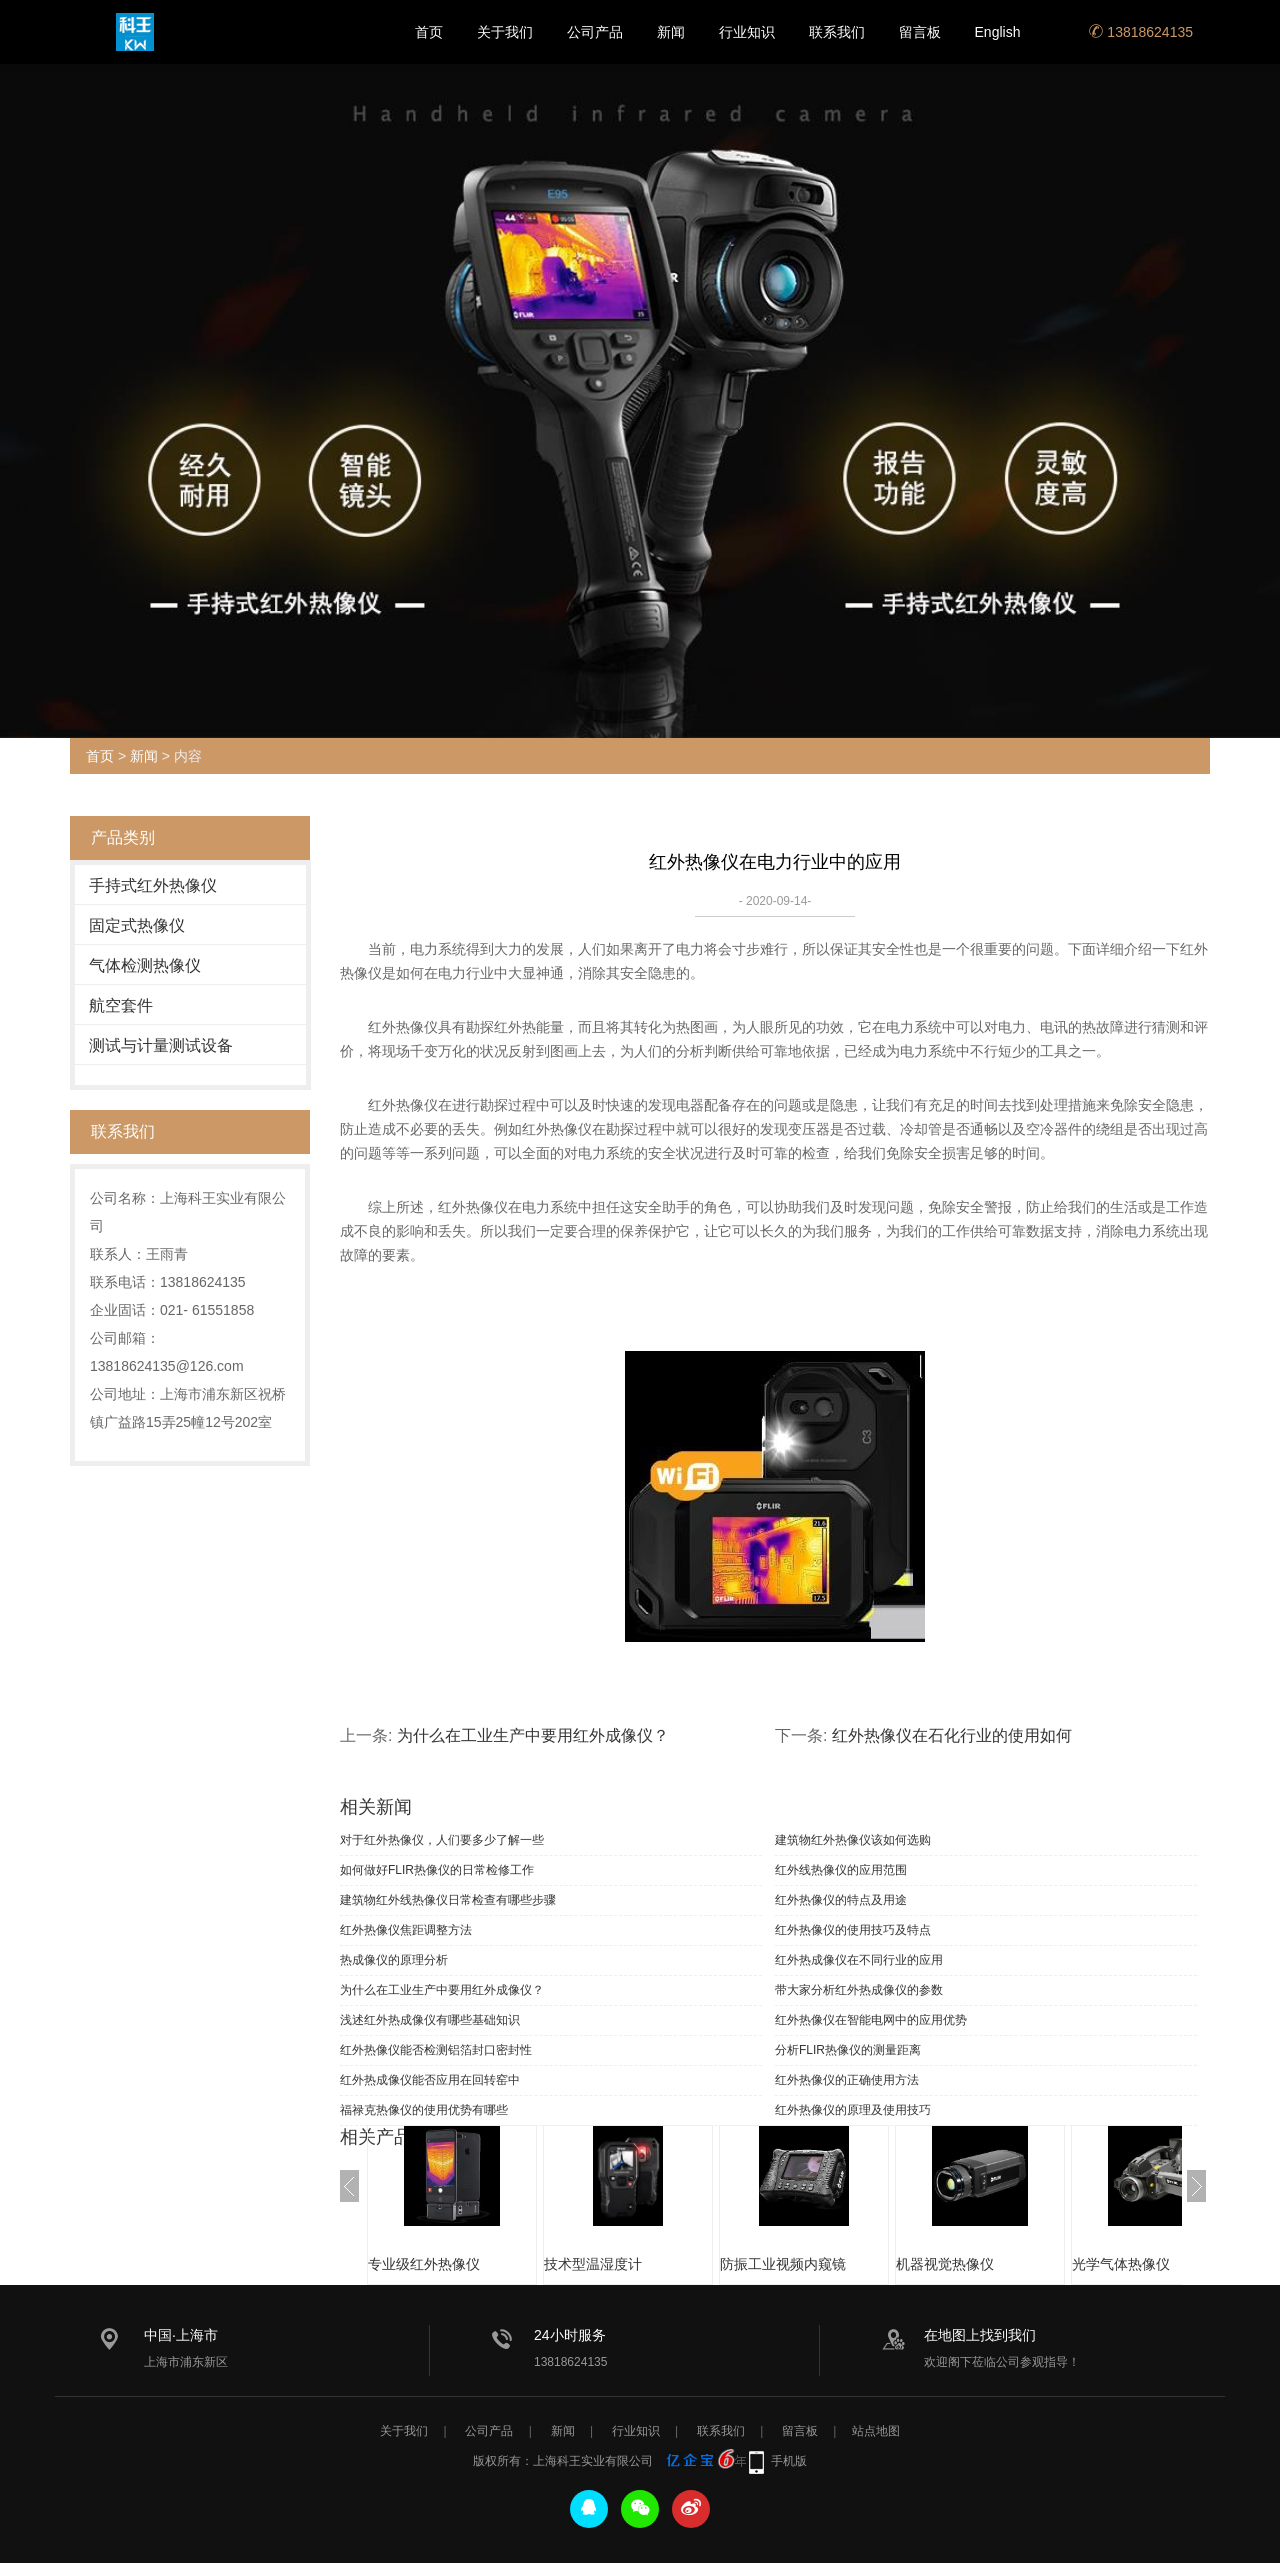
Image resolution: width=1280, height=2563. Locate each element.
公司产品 (595, 32)
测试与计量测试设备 (161, 1045)
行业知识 (747, 32)
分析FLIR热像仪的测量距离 (848, 2050)
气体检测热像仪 (145, 965)
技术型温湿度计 (593, 2264)
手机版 (789, 2461)
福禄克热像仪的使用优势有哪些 (424, 2110)
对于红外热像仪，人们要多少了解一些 (442, 1840)
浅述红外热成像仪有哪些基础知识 (430, 2020)
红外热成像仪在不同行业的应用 (859, 1960)
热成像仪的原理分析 (394, 1960)
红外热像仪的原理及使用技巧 (853, 2110)
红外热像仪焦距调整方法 (406, 1930)
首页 (429, 32)
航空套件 (121, 1005)
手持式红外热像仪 (153, 885)
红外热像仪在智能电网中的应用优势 (871, 2020)
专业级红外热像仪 (424, 2264)
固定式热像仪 (137, 925)
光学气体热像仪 (1121, 2264)
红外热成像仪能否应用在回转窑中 (430, 2080)
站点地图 (876, 2431)
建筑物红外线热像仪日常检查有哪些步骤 (448, 1900)
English (998, 32)
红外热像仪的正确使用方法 (847, 2080)
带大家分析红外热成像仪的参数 (859, 1990)
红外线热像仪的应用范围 (841, 1870)
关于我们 (505, 32)
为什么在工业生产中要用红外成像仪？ (533, 1735)
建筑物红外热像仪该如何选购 (853, 1840)
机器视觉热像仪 (945, 2264)
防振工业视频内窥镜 (783, 2264)
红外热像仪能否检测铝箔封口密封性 (436, 2050)
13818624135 (1141, 32)
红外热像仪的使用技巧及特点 (853, 1930)
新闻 (671, 32)
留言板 (920, 32)
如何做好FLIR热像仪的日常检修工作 (437, 1870)
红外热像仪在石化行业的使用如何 (952, 1735)
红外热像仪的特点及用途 (841, 1900)
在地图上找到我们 (980, 2335)
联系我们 (837, 32)
